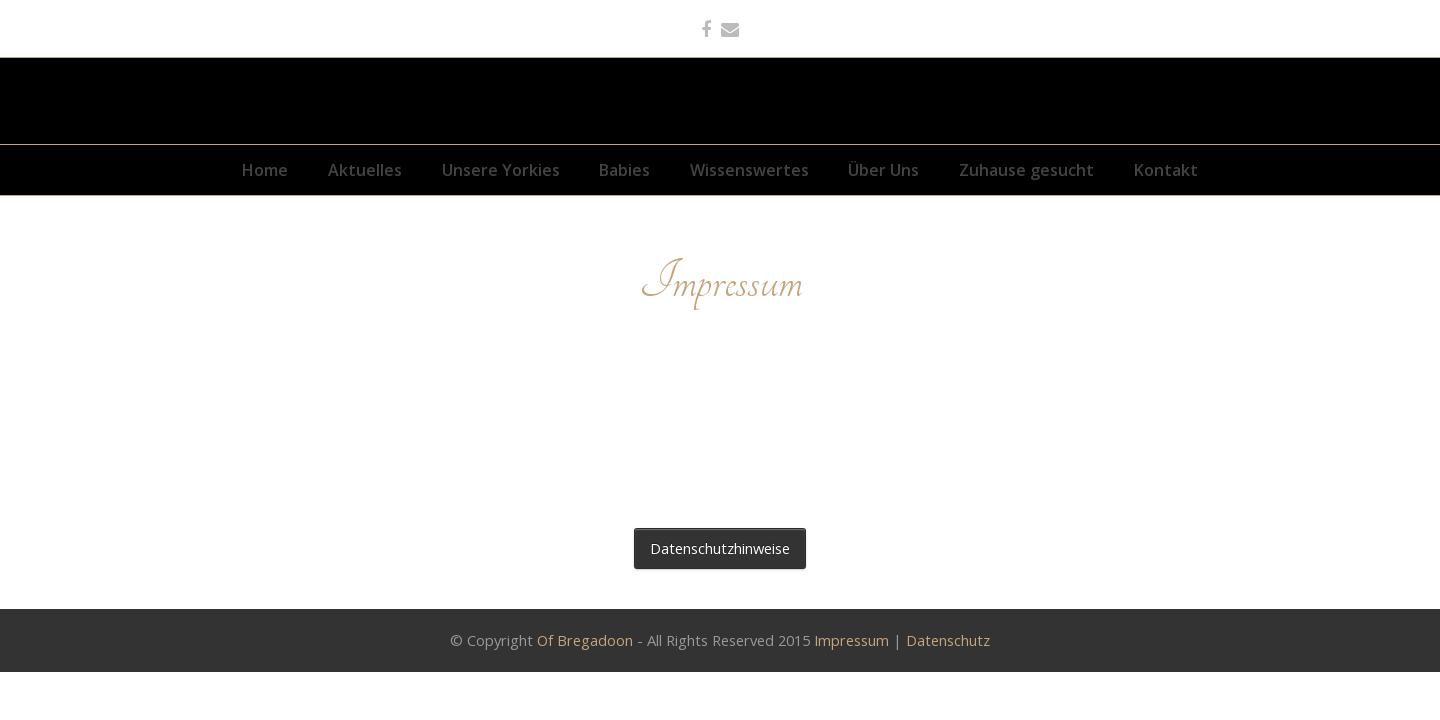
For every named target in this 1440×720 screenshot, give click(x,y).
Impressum (851, 639)
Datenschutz (948, 639)
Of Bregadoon (585, 639)
